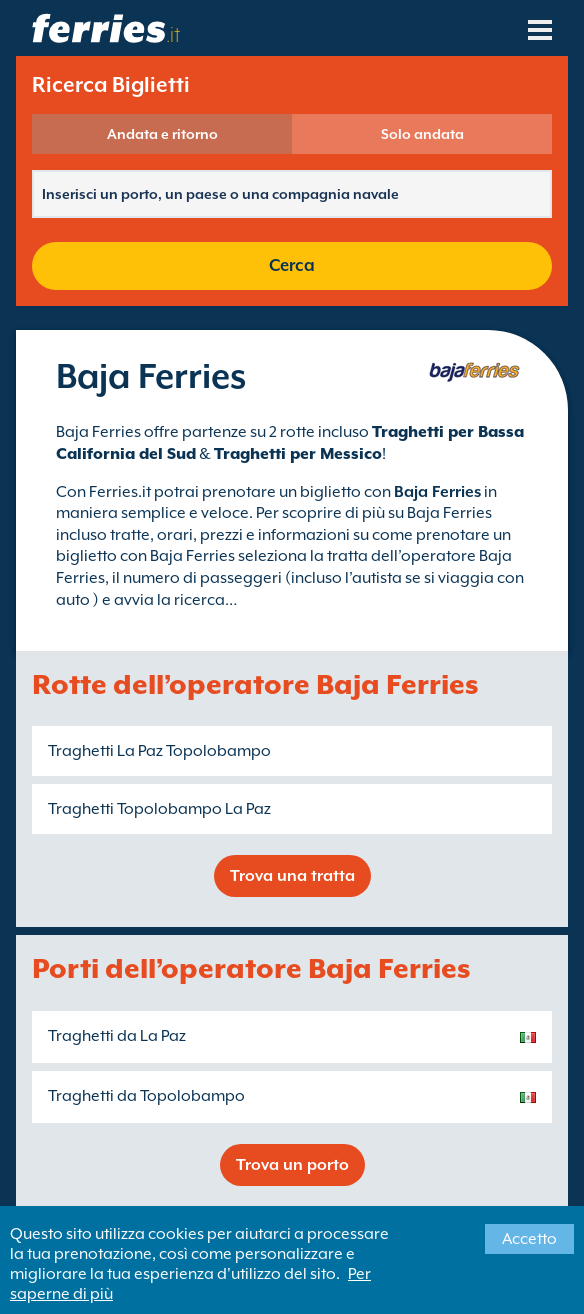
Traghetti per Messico (298, 454)
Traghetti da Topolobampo (146, 1096)
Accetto (529, 1239)
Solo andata (422, 134)
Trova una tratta (292, 876)
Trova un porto (292, 1165)
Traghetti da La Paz (117, 1036)
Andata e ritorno (162, 134)
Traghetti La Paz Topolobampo (159, 751)
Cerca (292, 265)
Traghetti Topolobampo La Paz (159, 809)
